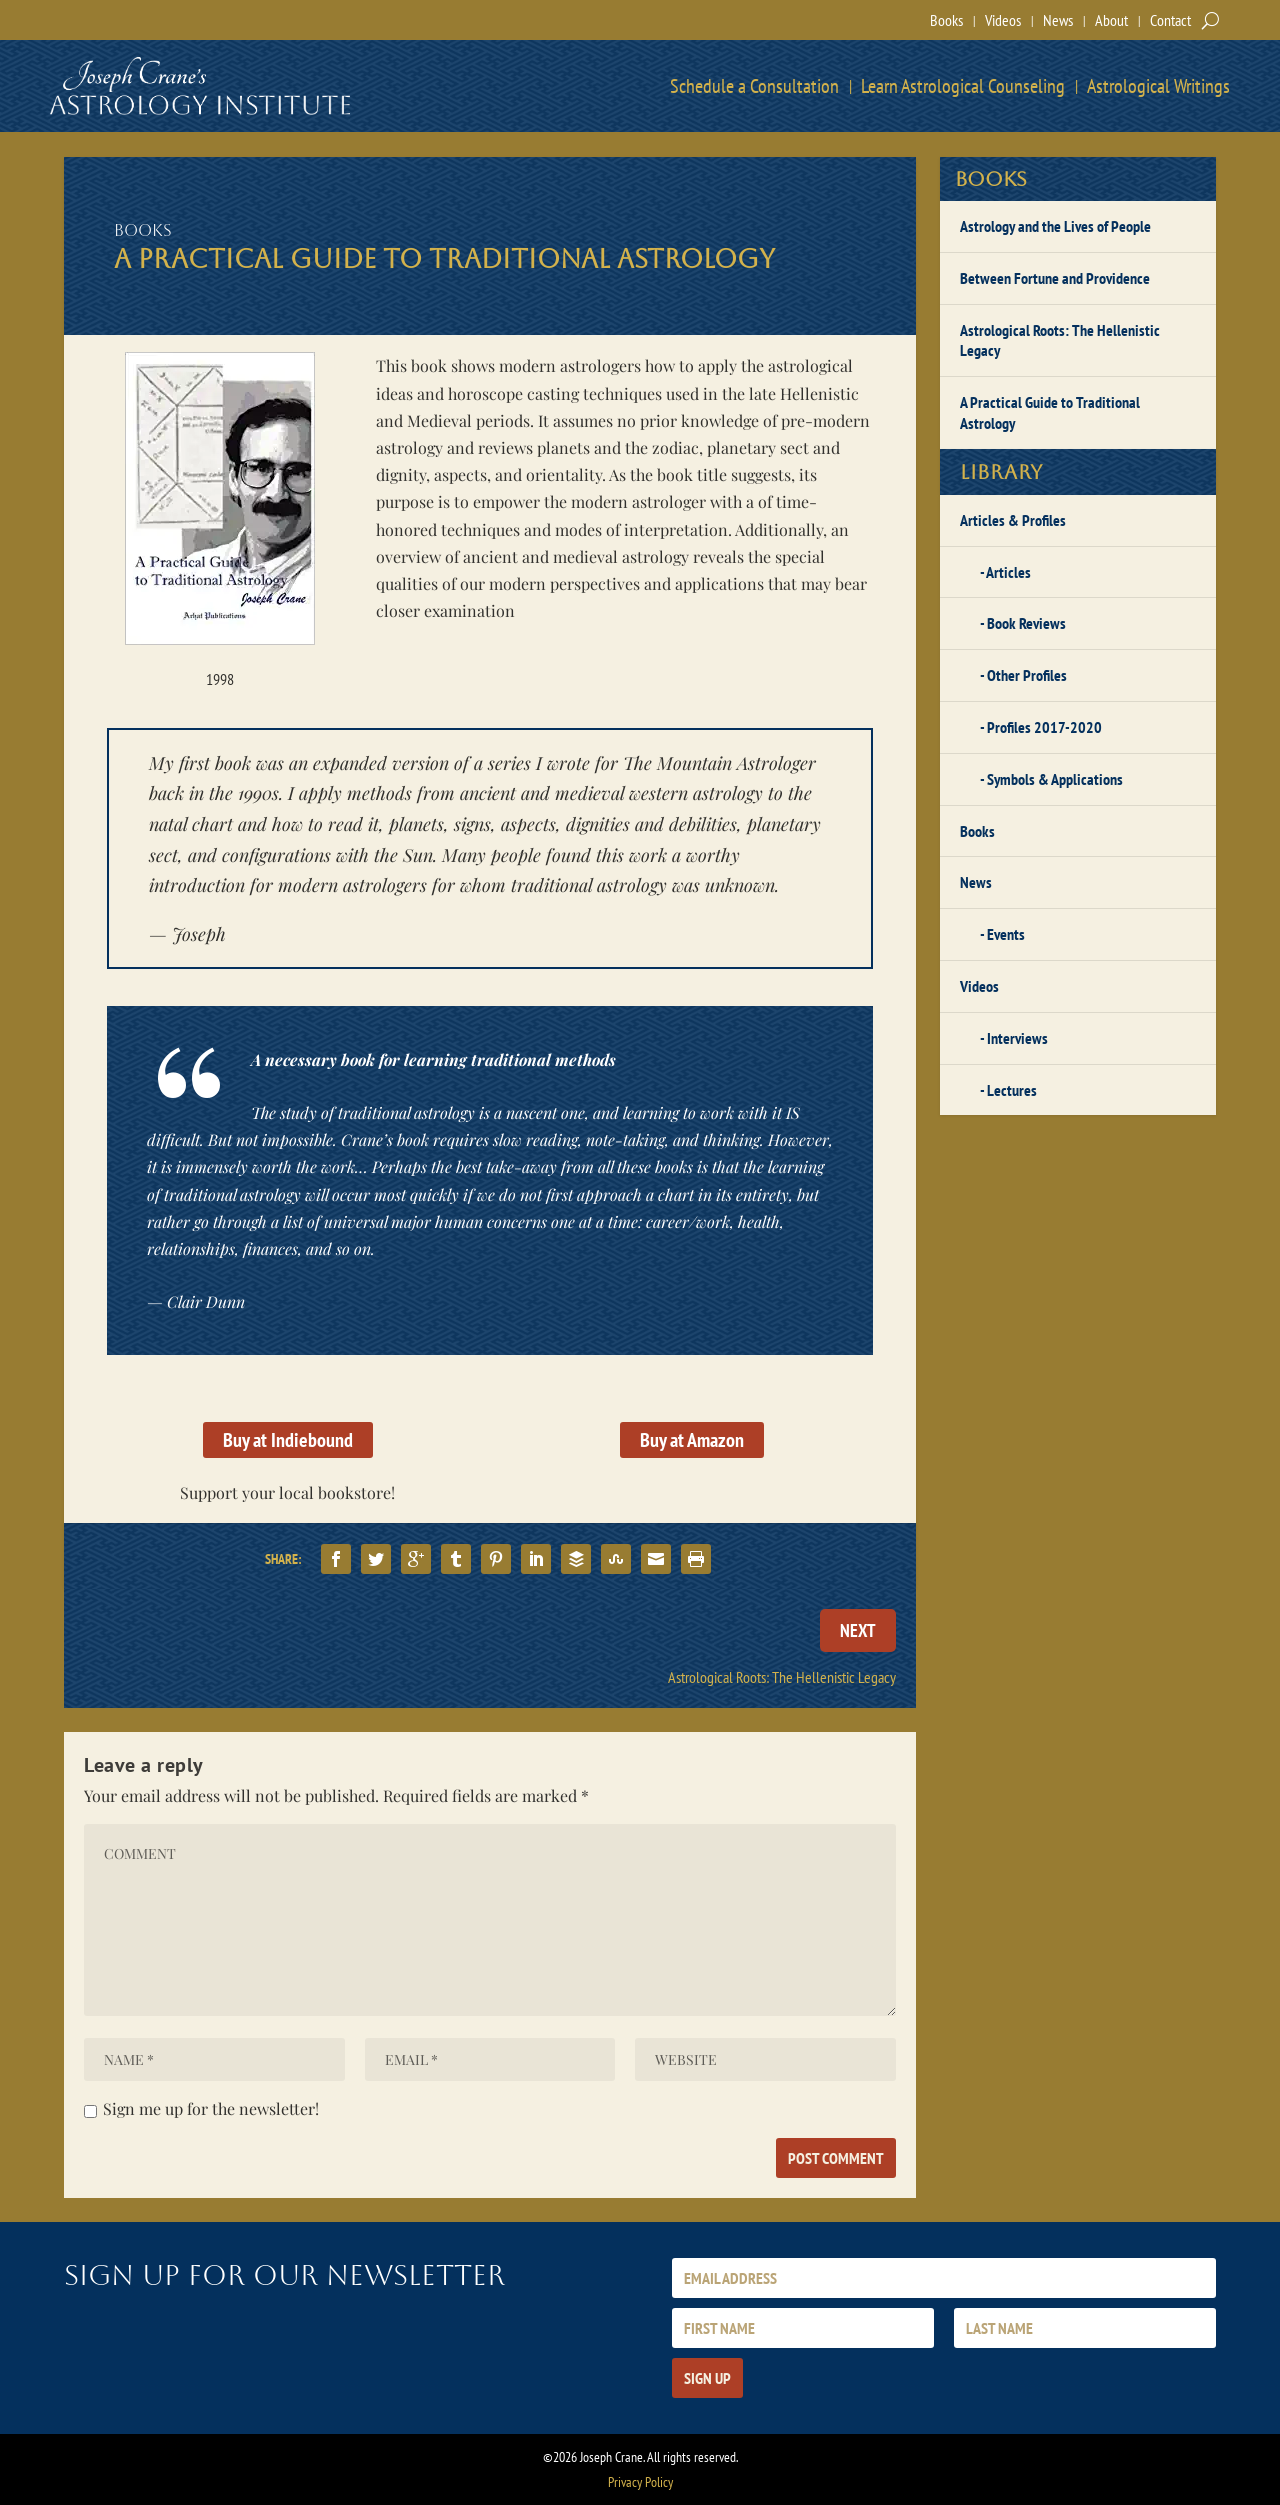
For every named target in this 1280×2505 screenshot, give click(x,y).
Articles (1008, 572)
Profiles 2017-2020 (1044, 727)
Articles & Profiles (1013, 520)
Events (1006, 934)
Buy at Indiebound (288, 1440)
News (1058, 20)
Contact (1170, 20)
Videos (1003, 20)
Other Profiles (1027, 675)
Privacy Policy (640, 2482)
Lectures (1012, 1090)
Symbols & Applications (1055, 779)
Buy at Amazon (692, 1440)
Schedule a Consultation (754, 86)
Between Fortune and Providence (1055, 278)
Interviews (1017, 1038)
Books (946, 20)
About (1111, 20)
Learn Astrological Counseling (963, 86)
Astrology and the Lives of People (1055, 226)
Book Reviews (1026, 623)
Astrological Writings (1158, 86)
